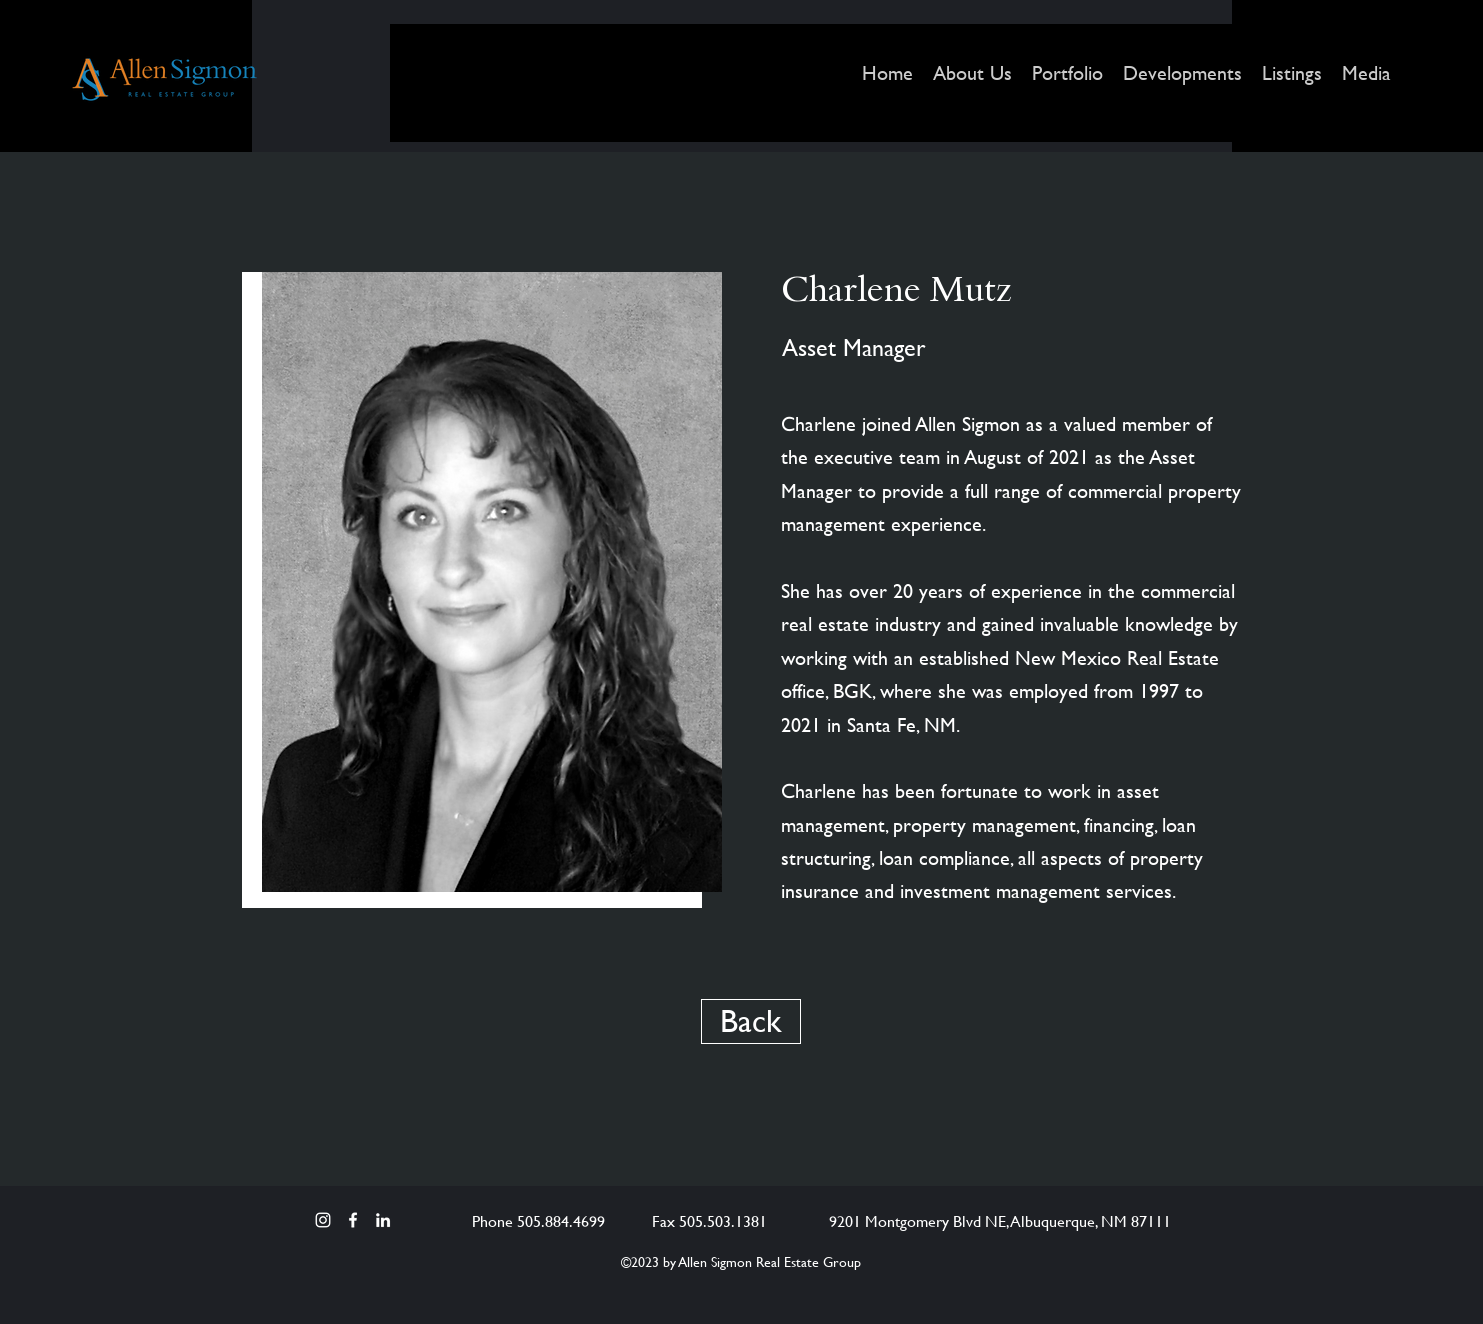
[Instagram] (323, 1220)
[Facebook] (353, 1220)
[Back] (751, 1021)
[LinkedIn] (383, 1220)
